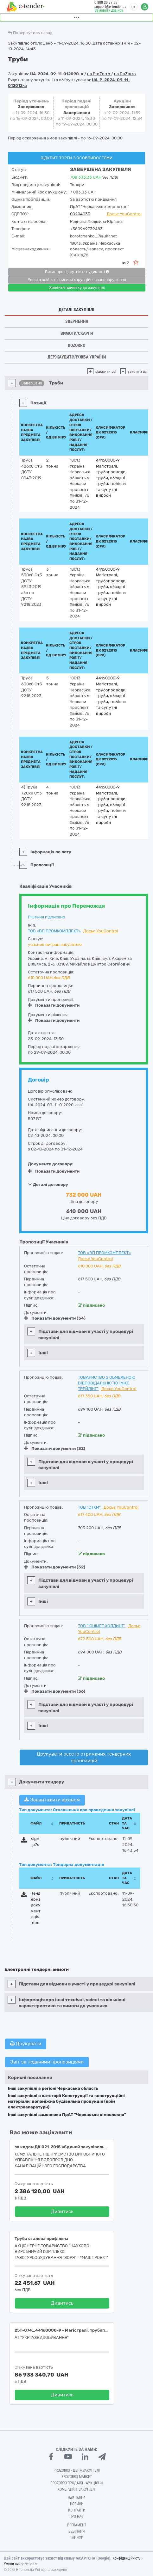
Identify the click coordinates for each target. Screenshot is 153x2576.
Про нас (76, 2516)
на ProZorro (99, 73)
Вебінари (76, 2531)
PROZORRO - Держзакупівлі (77, 2470)
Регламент (76, 2525)
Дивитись (62, 2211)
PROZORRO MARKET (76, 2477)
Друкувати (25, 2043)
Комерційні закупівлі (76, 2489)
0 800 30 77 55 (105, 2)
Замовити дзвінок (109, 10)
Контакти (76, 2510)
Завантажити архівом (52, 1800)
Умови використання (20, 2564)
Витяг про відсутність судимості (77, 272)
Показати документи (54, 1005)
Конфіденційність (126, 2558)
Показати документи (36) (54, 1691)
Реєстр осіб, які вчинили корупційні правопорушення (77, 280)
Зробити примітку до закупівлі (77, 287)
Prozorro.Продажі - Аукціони (76, 2483)
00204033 (80, 214)
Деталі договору (48, 1184)
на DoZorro (125, 73)
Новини (76, 2504)
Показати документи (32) (54, 1448)
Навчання (77, 2498)
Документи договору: (50, 1164)
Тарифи (76, 2537)
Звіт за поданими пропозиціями (47, 2062)
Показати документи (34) (55, 1318)
